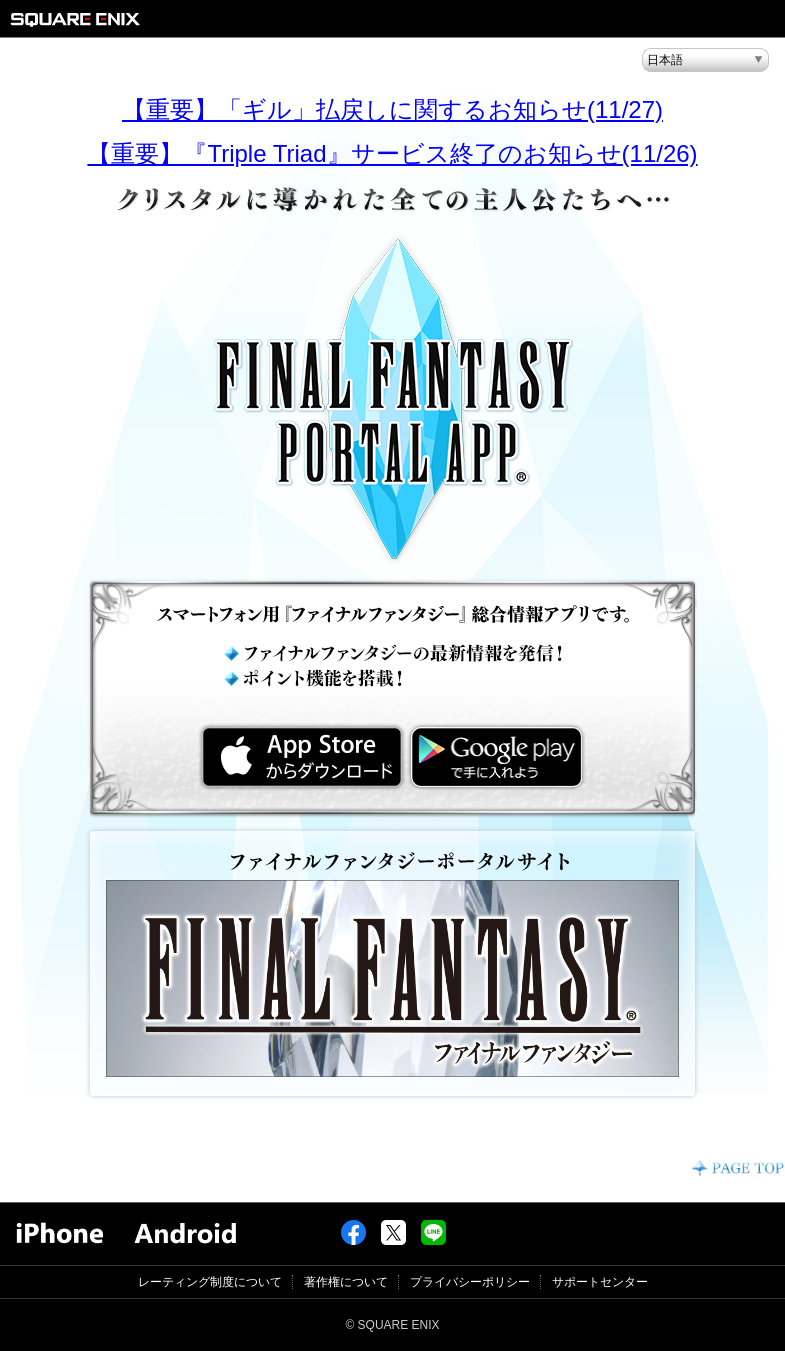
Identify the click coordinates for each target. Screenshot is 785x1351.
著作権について (346, 1282)
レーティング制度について (210, 1282)
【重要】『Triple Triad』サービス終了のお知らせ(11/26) (392, 153)
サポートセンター (600, 1282)
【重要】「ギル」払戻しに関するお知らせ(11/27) (392, 109)
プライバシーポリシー (470, 1282)
